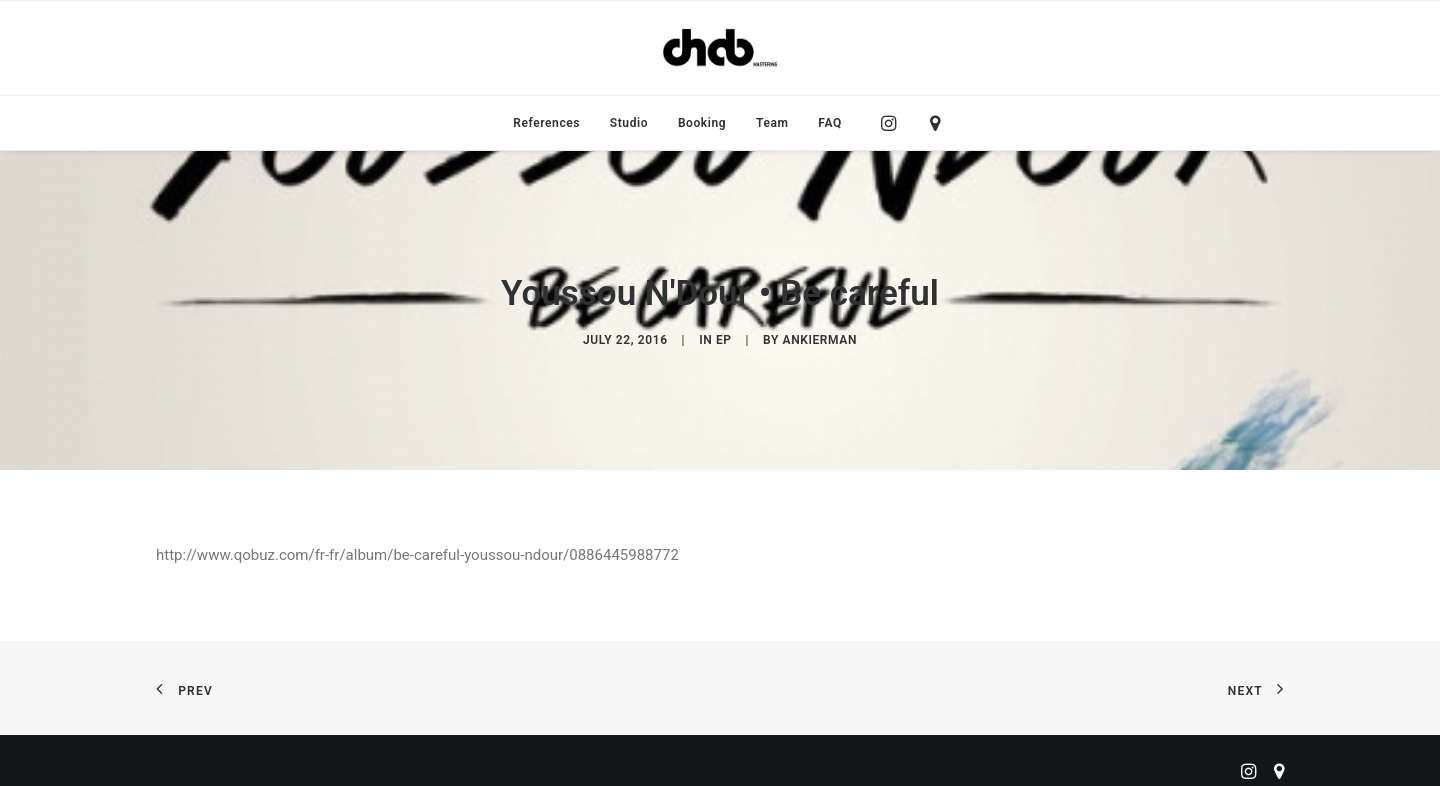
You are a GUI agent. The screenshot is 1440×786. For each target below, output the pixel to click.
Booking (702, 123)
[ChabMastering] (720, 48)
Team (772, 123)
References (546, 123)
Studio (629, 123)
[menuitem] (546, 123)
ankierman (820, 336)
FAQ (830, 123)
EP (724, 336)
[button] (893, 123)
